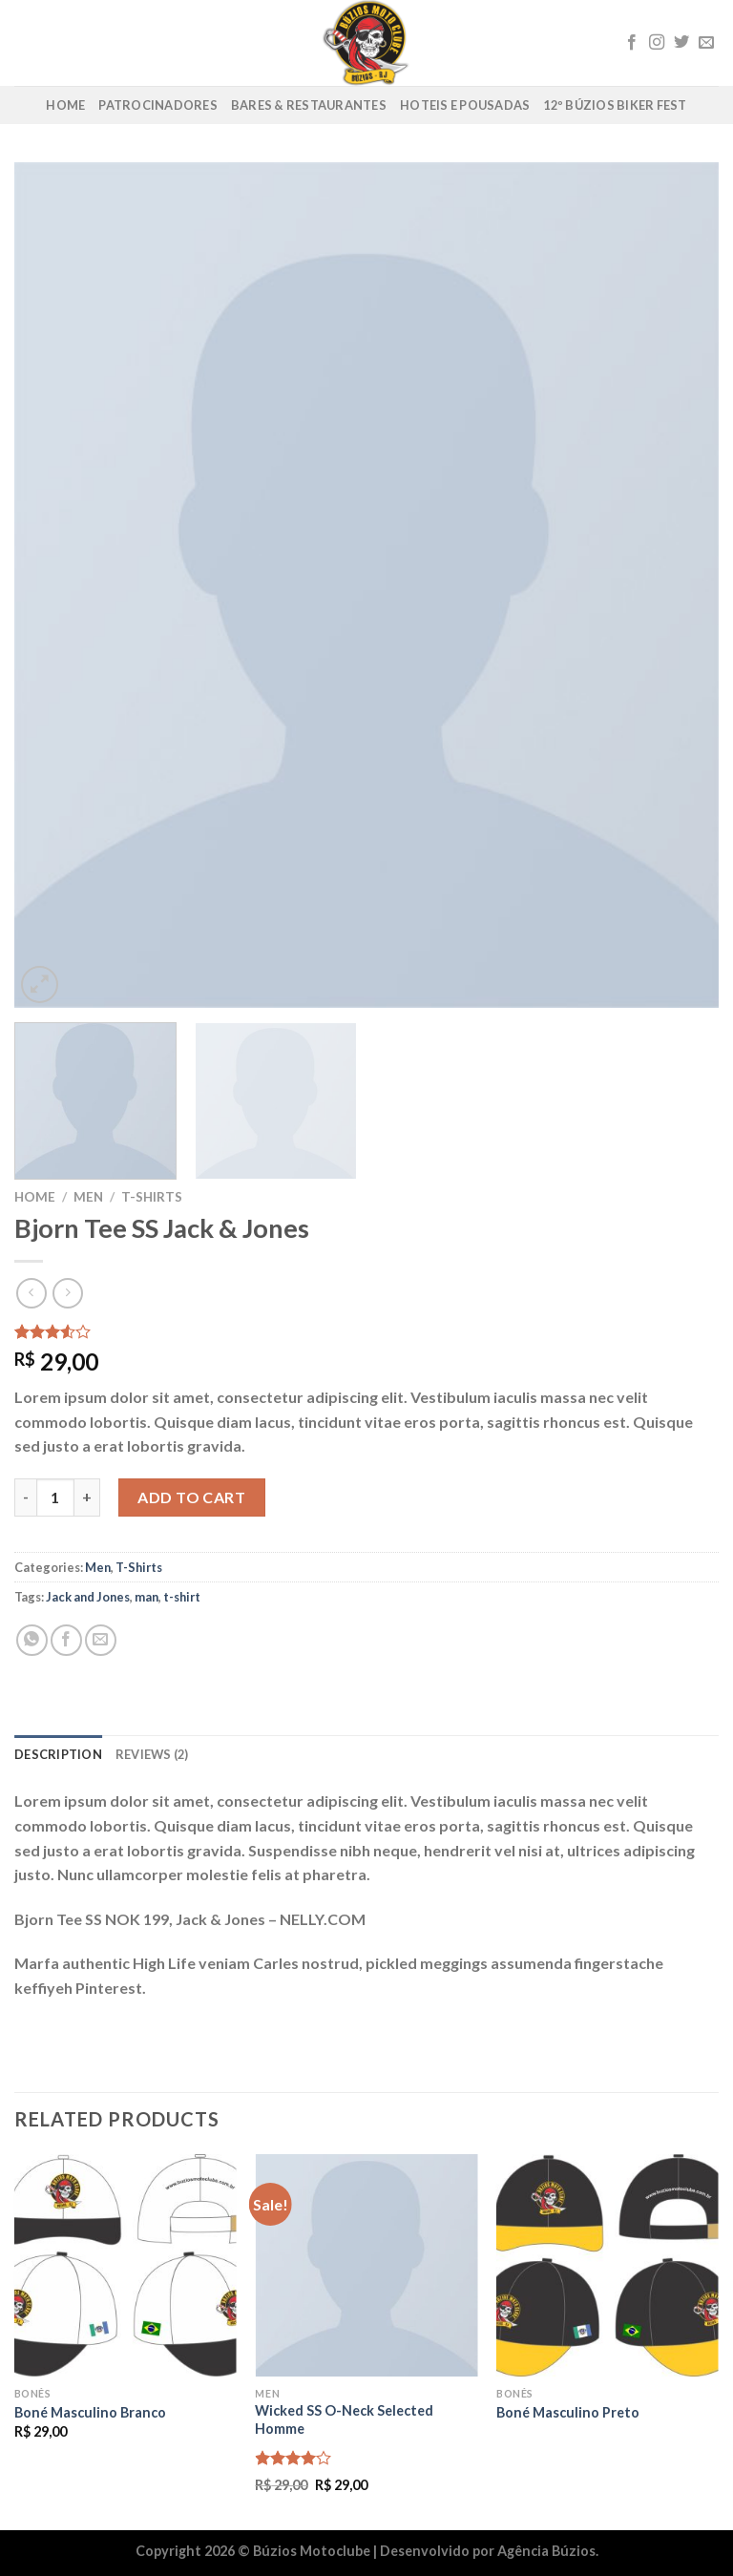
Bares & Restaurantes (309, 105)
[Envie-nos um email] (706, 43)
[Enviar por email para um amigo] (100, 1640)
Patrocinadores (158, 105)
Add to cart (191, 1497)
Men (88, 1196)
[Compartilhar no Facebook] (66, 1640)
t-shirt (181, 1596)
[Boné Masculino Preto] (607, 2265)
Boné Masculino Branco (90, 2412)
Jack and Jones (88, 1596)
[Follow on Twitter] (681, 43)
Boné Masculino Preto (567, 2412)
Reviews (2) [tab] (152, 1754)
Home (65, 105)
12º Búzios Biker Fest (614, 105)
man (146, 1596)
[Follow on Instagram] (656, 43)
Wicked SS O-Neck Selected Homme (344, 2419)
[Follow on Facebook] (631, 43)
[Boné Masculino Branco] (125, 2265)
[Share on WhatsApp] (32, 1640)
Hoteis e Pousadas (465, 105)
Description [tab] (58, 1754)
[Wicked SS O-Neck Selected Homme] (366, 2265)
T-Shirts (151, 1196)
